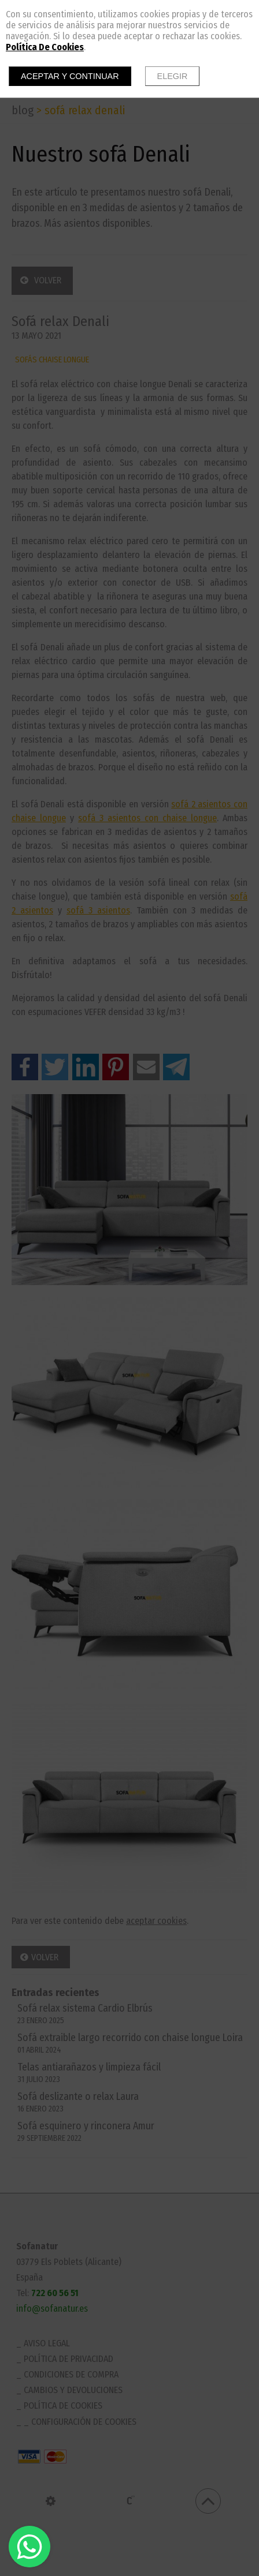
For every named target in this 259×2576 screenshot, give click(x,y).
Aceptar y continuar (70, 76)
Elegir (172, 76)
